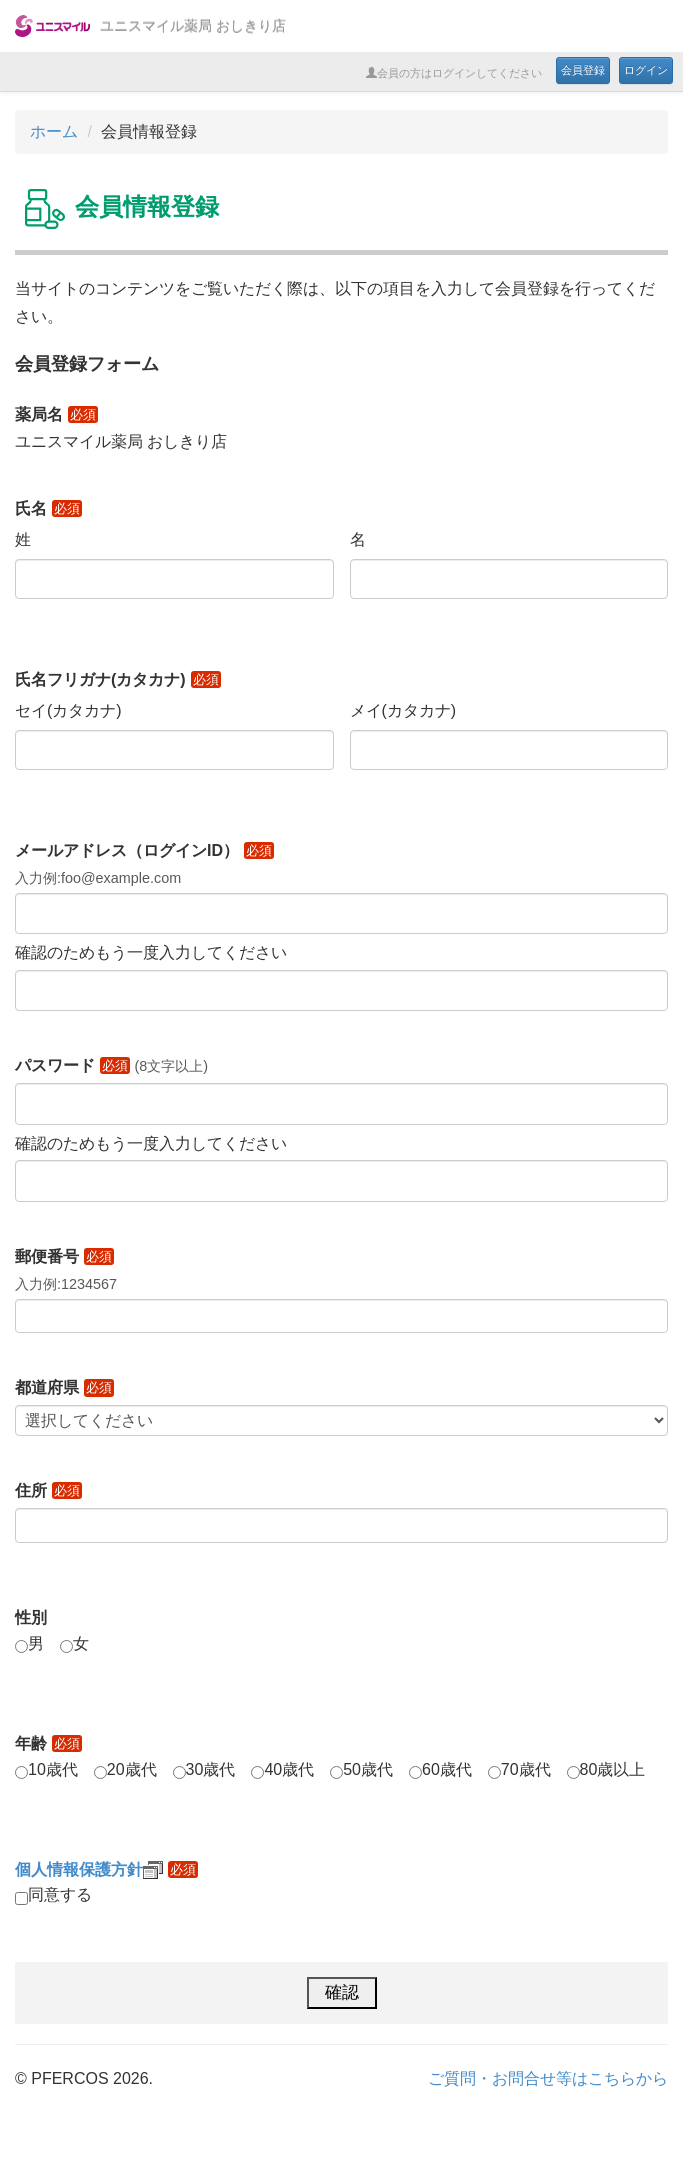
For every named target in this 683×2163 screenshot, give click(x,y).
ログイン (646, 70)
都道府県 (64, 1387)
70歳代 (526, 1769)
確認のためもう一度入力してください (151, 952)
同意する (60, 1894)
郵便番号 (64, 1256)
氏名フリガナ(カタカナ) (118, 679)
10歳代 (53, 1769)
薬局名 (56, 414)
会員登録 (583, 70)
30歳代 (211, 1769)
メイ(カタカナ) (403, 710)
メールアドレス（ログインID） (144, 850)
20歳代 (132, 1769)
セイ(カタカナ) (68, 710)
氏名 (48, 508)
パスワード (72, 1065)
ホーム (54, 131)
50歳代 (368, 1769)
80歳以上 (613, 1769)
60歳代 (447, 1769)
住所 (48, 1490)
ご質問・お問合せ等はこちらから (548, 2078)
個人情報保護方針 (89, 1869)
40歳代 (289, 1769)
